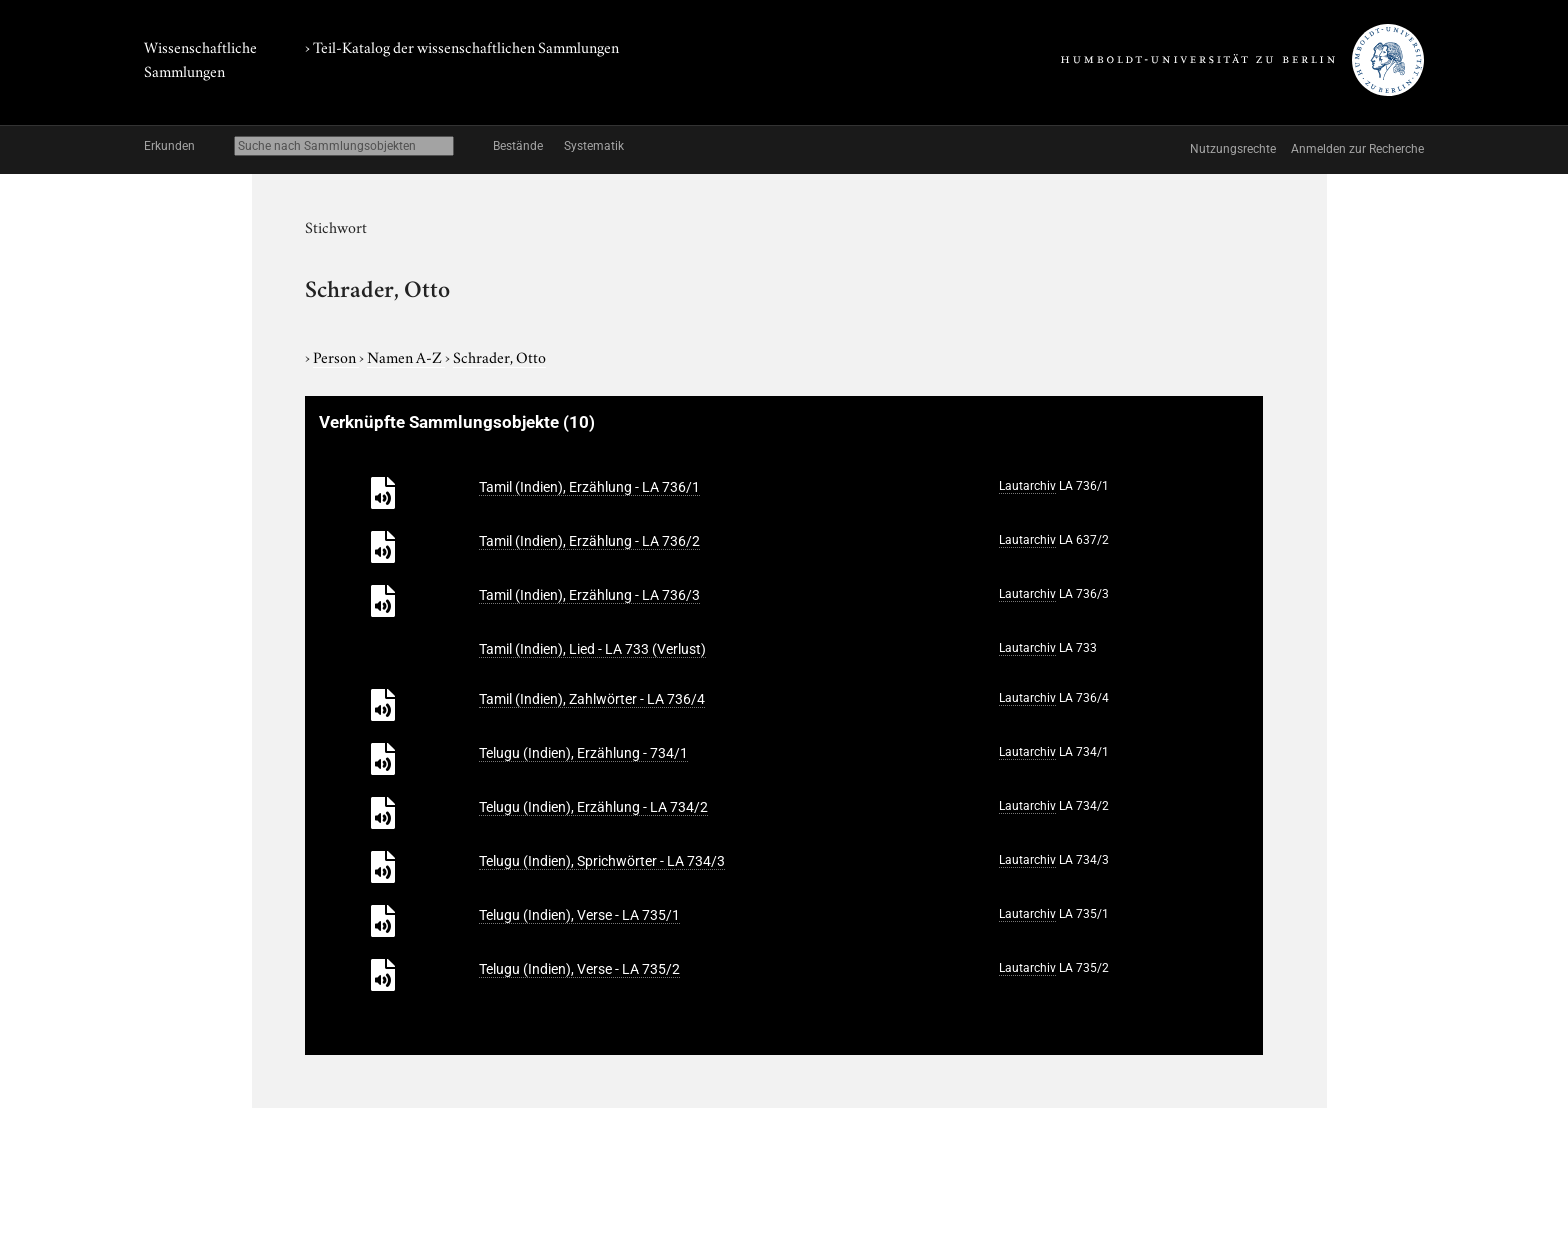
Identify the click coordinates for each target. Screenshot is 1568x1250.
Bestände (518, 146)
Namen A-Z (406, 356)
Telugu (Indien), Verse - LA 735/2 (579, 969)
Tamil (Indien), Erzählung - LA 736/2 (589, 541)
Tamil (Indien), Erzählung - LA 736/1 (589, 487)
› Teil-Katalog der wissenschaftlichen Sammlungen (462, 46)
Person (336, 356)
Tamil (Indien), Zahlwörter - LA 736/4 (592, 699)
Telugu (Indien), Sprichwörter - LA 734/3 (602, 861)
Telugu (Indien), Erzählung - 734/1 (583, 753)
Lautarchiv (1027, 486)
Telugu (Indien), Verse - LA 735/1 (579, 915)
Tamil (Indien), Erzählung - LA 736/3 (589, 595)
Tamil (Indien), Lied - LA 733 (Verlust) (592, 649)
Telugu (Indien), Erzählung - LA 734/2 (593, 807)
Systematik (594, 146)
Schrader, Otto (499, 356)
